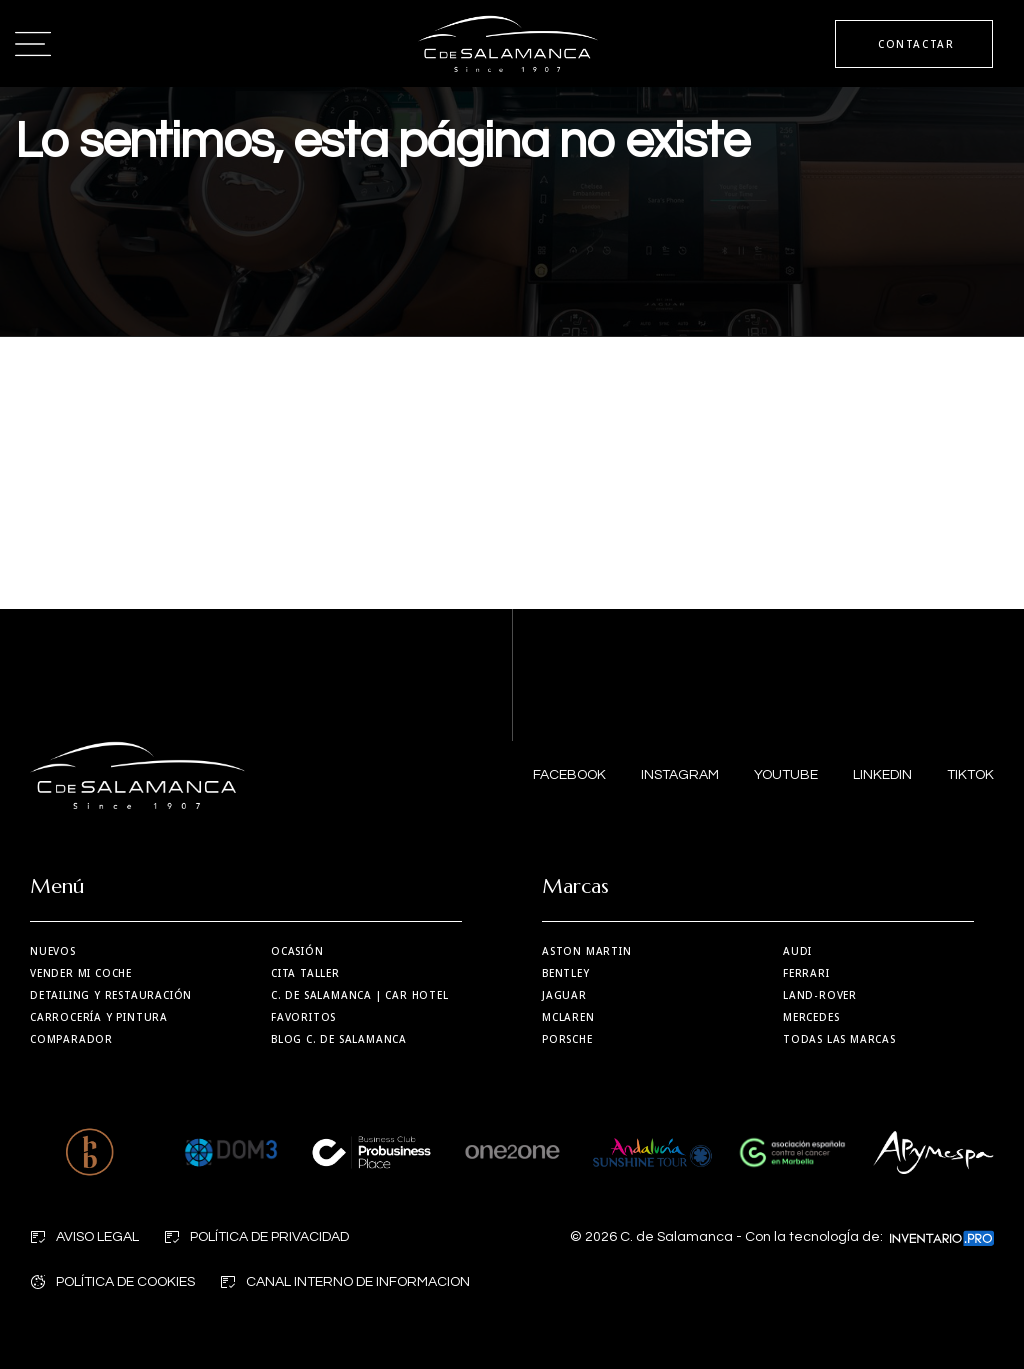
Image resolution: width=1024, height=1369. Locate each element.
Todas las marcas (839, 1039)
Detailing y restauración (111, 995)
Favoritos (303, 1017)
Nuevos (53, 951)
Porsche (567, 1039)
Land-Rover (820, 995)
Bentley (566, 973)
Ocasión (297, 951)
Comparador (71, 1039)
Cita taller (305, 973)
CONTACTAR (913, 44)
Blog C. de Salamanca (339, 1039)
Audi (797, 951)
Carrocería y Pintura (99, 1017)
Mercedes (811, 1017)
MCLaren (568, 1017)
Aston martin (587, 951)
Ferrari (806, 973)
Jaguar (564, 995)
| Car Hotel (360, 995)
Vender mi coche (81, 973)
